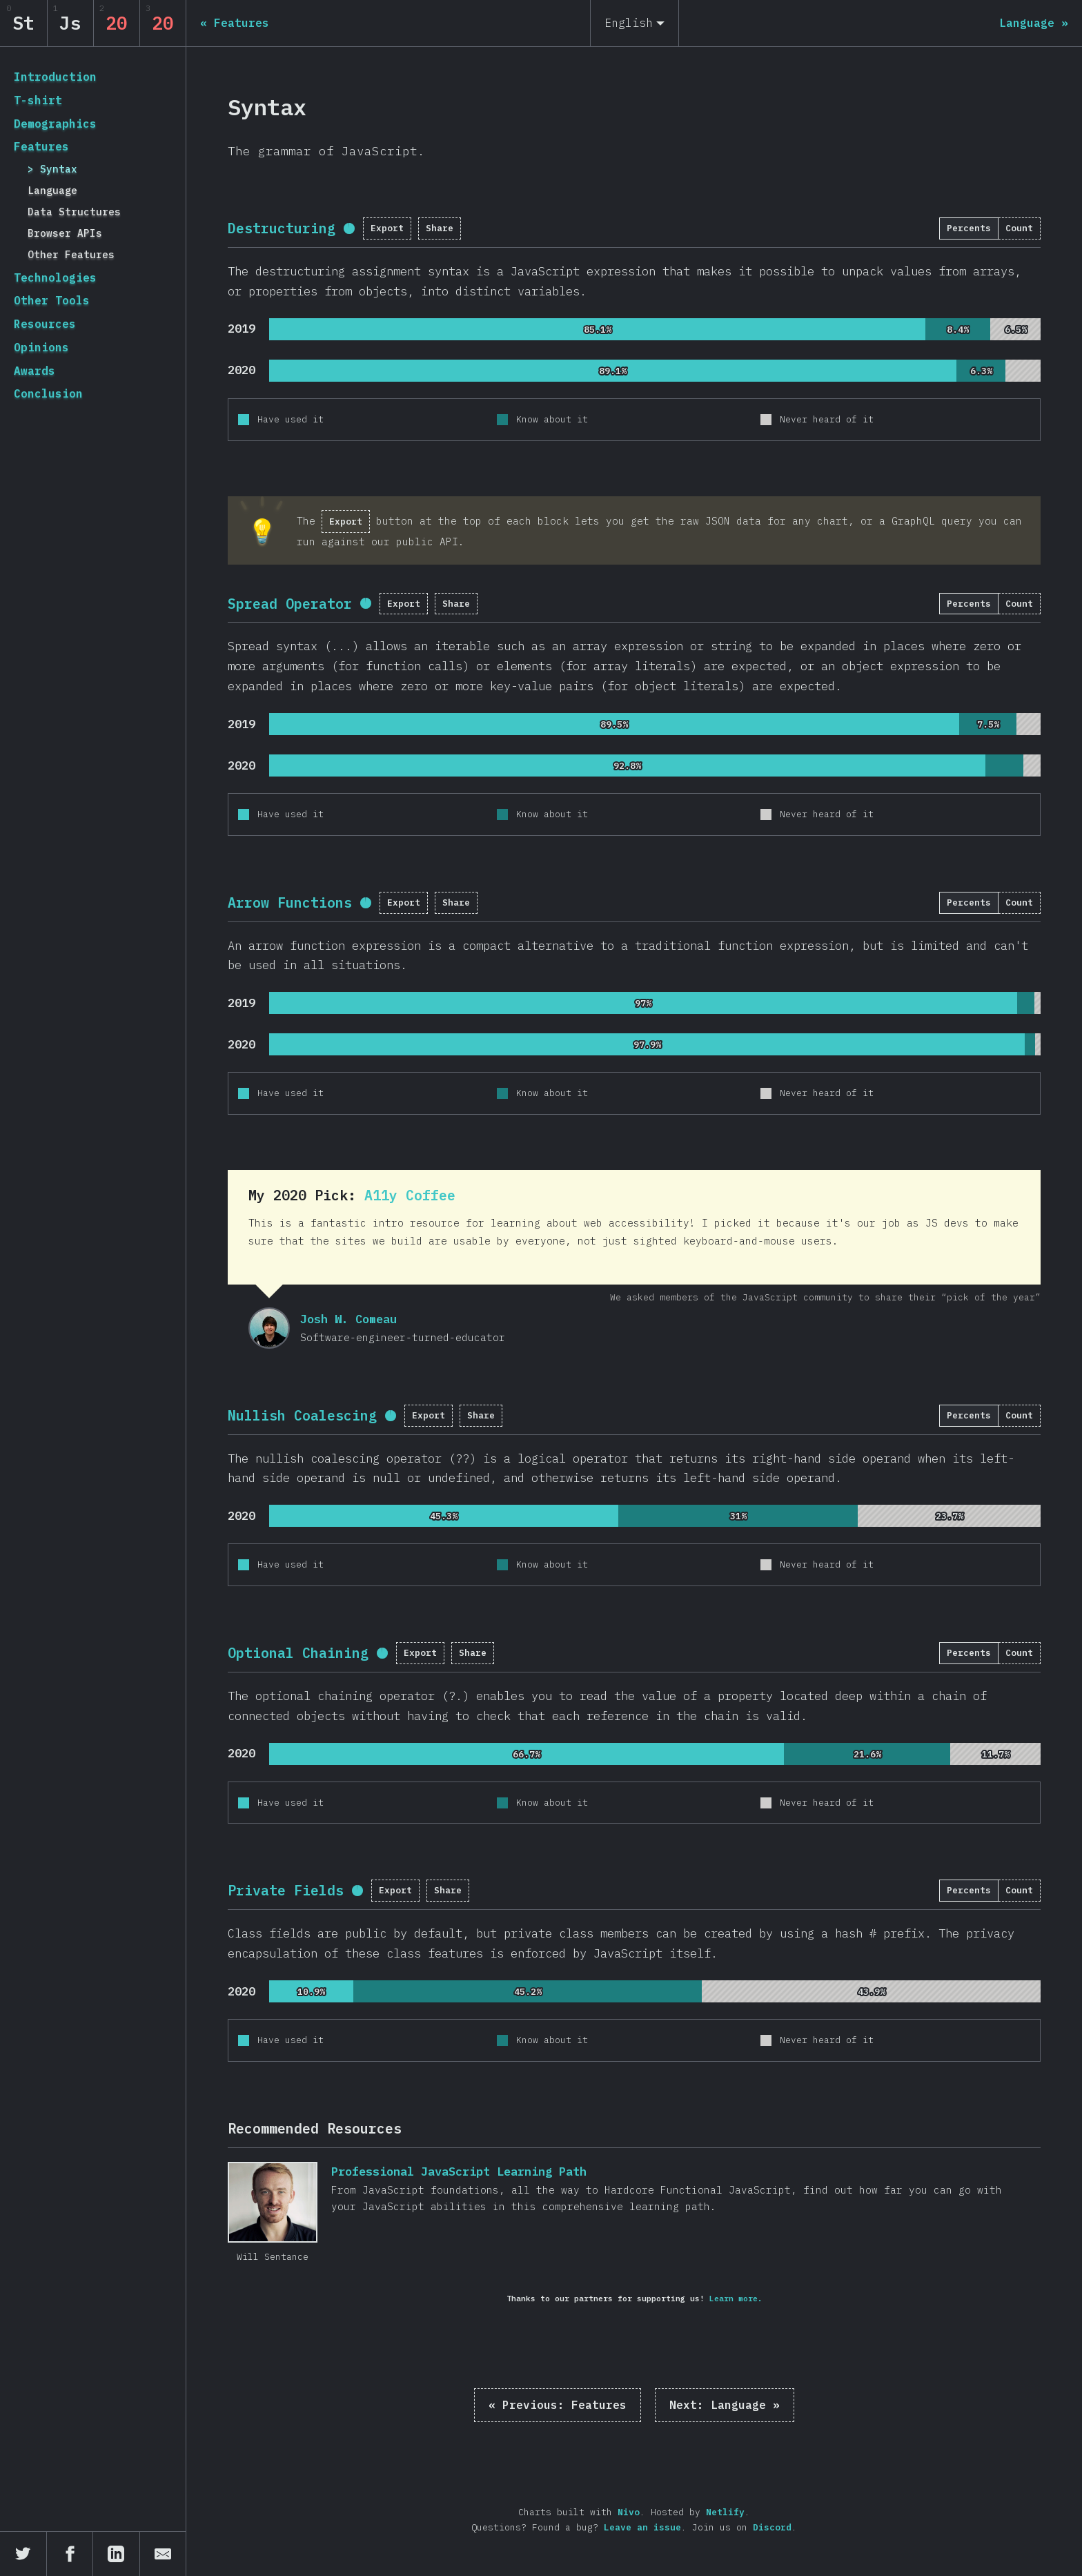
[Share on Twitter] (23, 2554)
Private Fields (286, 1890)
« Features (558, 2405)
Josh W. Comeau (269, 1328)
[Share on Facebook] (70, 2554)
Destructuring (281, 228)
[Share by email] (163, 2554)
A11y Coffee (409, 1195)
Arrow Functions (290, 902)
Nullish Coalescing (302, 1415)
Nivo (629, 2512)
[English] (634, 23)
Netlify (725, 2512)
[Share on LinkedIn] (116, 2554)
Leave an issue (642, 2527)
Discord (772, 2527)
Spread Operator (290, 603)
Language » (724, 2405)
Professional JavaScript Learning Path (272, 2202)
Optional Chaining (298, 1652)
